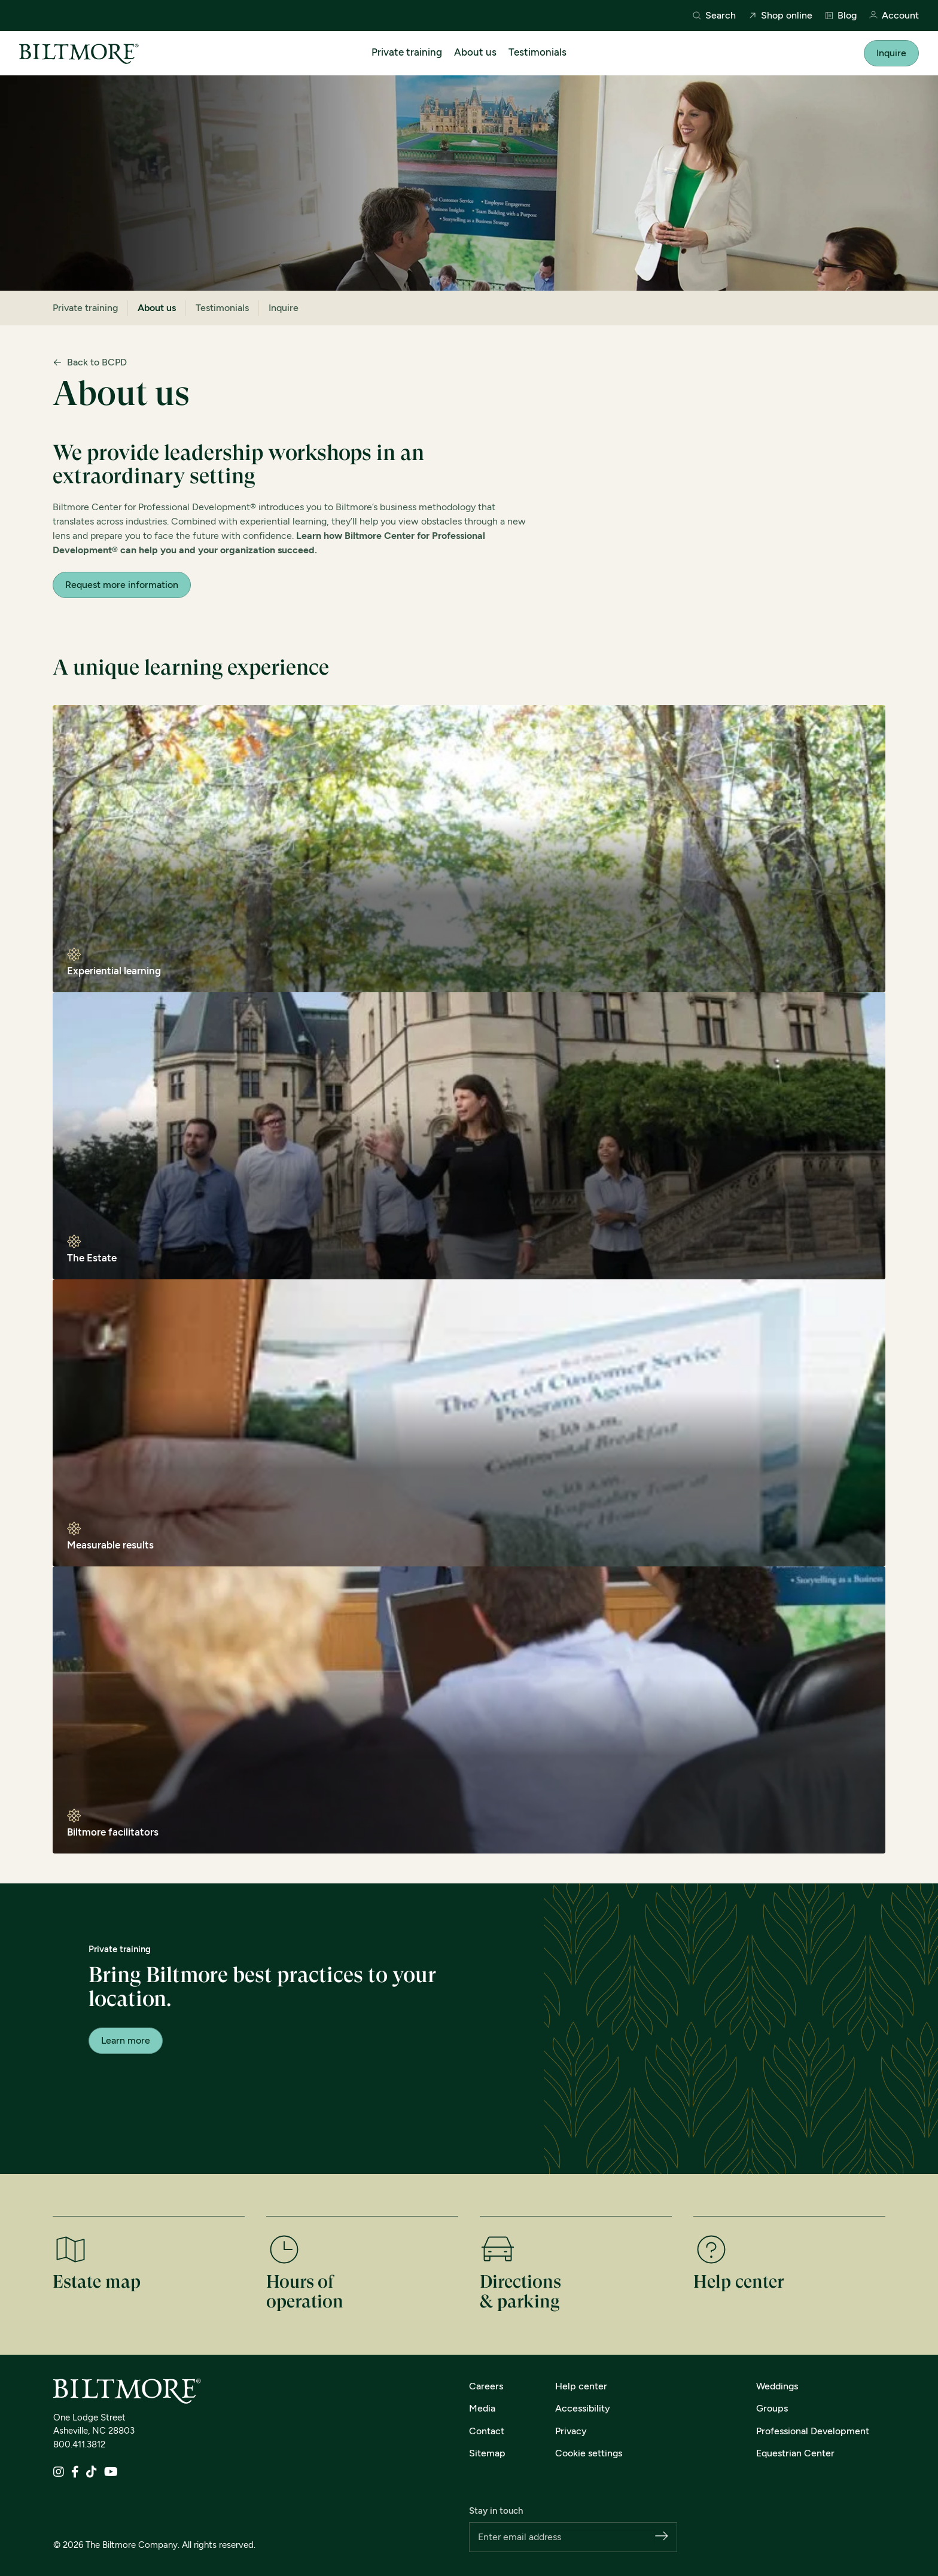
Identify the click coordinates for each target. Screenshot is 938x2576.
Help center (581, 2386)
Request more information (121, 584)
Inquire (891, 53)
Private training (406, 52)
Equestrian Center (795, 2453)
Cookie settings (588, 2453)
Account (894, 16)
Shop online (780, 15)
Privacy (571, 2431)
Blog (840, 15)
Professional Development (812, 2431)
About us (475, 52)
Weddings (777, 2386)
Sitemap (487, 2453)
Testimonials (537, 52)
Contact (486, 2431)
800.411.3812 (79, 2444)
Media (482, 2408)
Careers (486, 2386)
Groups (772, 2408)
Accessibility (582, 2408)
